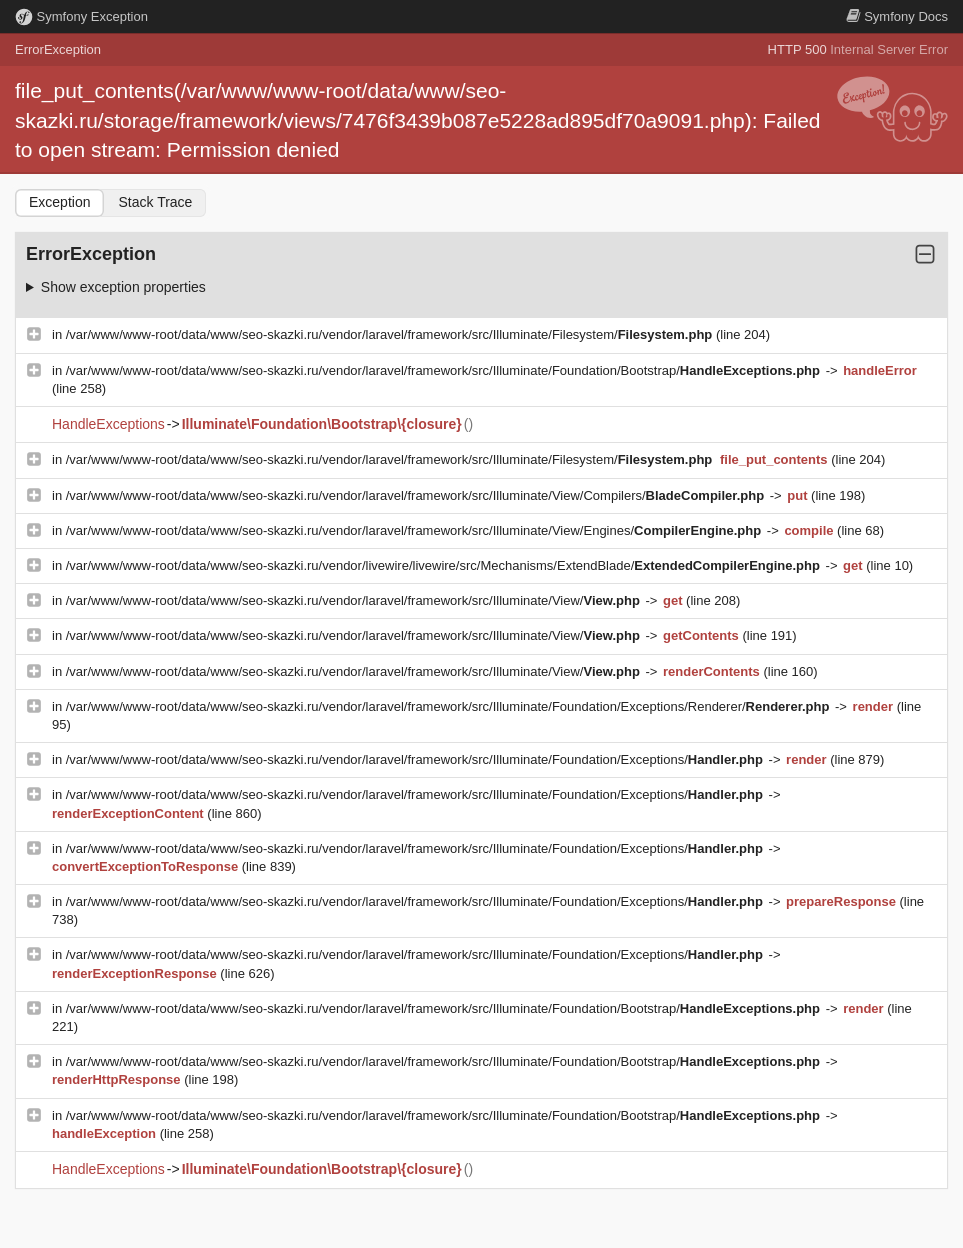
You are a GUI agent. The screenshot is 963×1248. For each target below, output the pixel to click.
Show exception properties (123, 287)
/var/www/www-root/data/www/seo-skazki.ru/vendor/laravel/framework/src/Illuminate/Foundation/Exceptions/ (416, 759)
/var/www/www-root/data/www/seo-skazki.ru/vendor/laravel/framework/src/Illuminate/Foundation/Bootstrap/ (445, 370)
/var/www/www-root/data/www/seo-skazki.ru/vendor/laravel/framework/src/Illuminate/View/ (355, 600)
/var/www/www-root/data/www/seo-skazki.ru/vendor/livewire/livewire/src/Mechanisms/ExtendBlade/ (445, 565)
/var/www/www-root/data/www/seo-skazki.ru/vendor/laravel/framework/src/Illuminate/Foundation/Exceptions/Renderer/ (449, 706)
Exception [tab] (59, 202)
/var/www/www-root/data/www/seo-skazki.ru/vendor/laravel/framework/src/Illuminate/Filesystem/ (391, 334)
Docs (897, 16)
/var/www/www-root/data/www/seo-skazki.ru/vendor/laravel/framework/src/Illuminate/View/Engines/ (415, 530)
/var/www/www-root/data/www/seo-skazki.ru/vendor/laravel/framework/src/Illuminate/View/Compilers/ (417, 495)
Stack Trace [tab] (155, 202)
